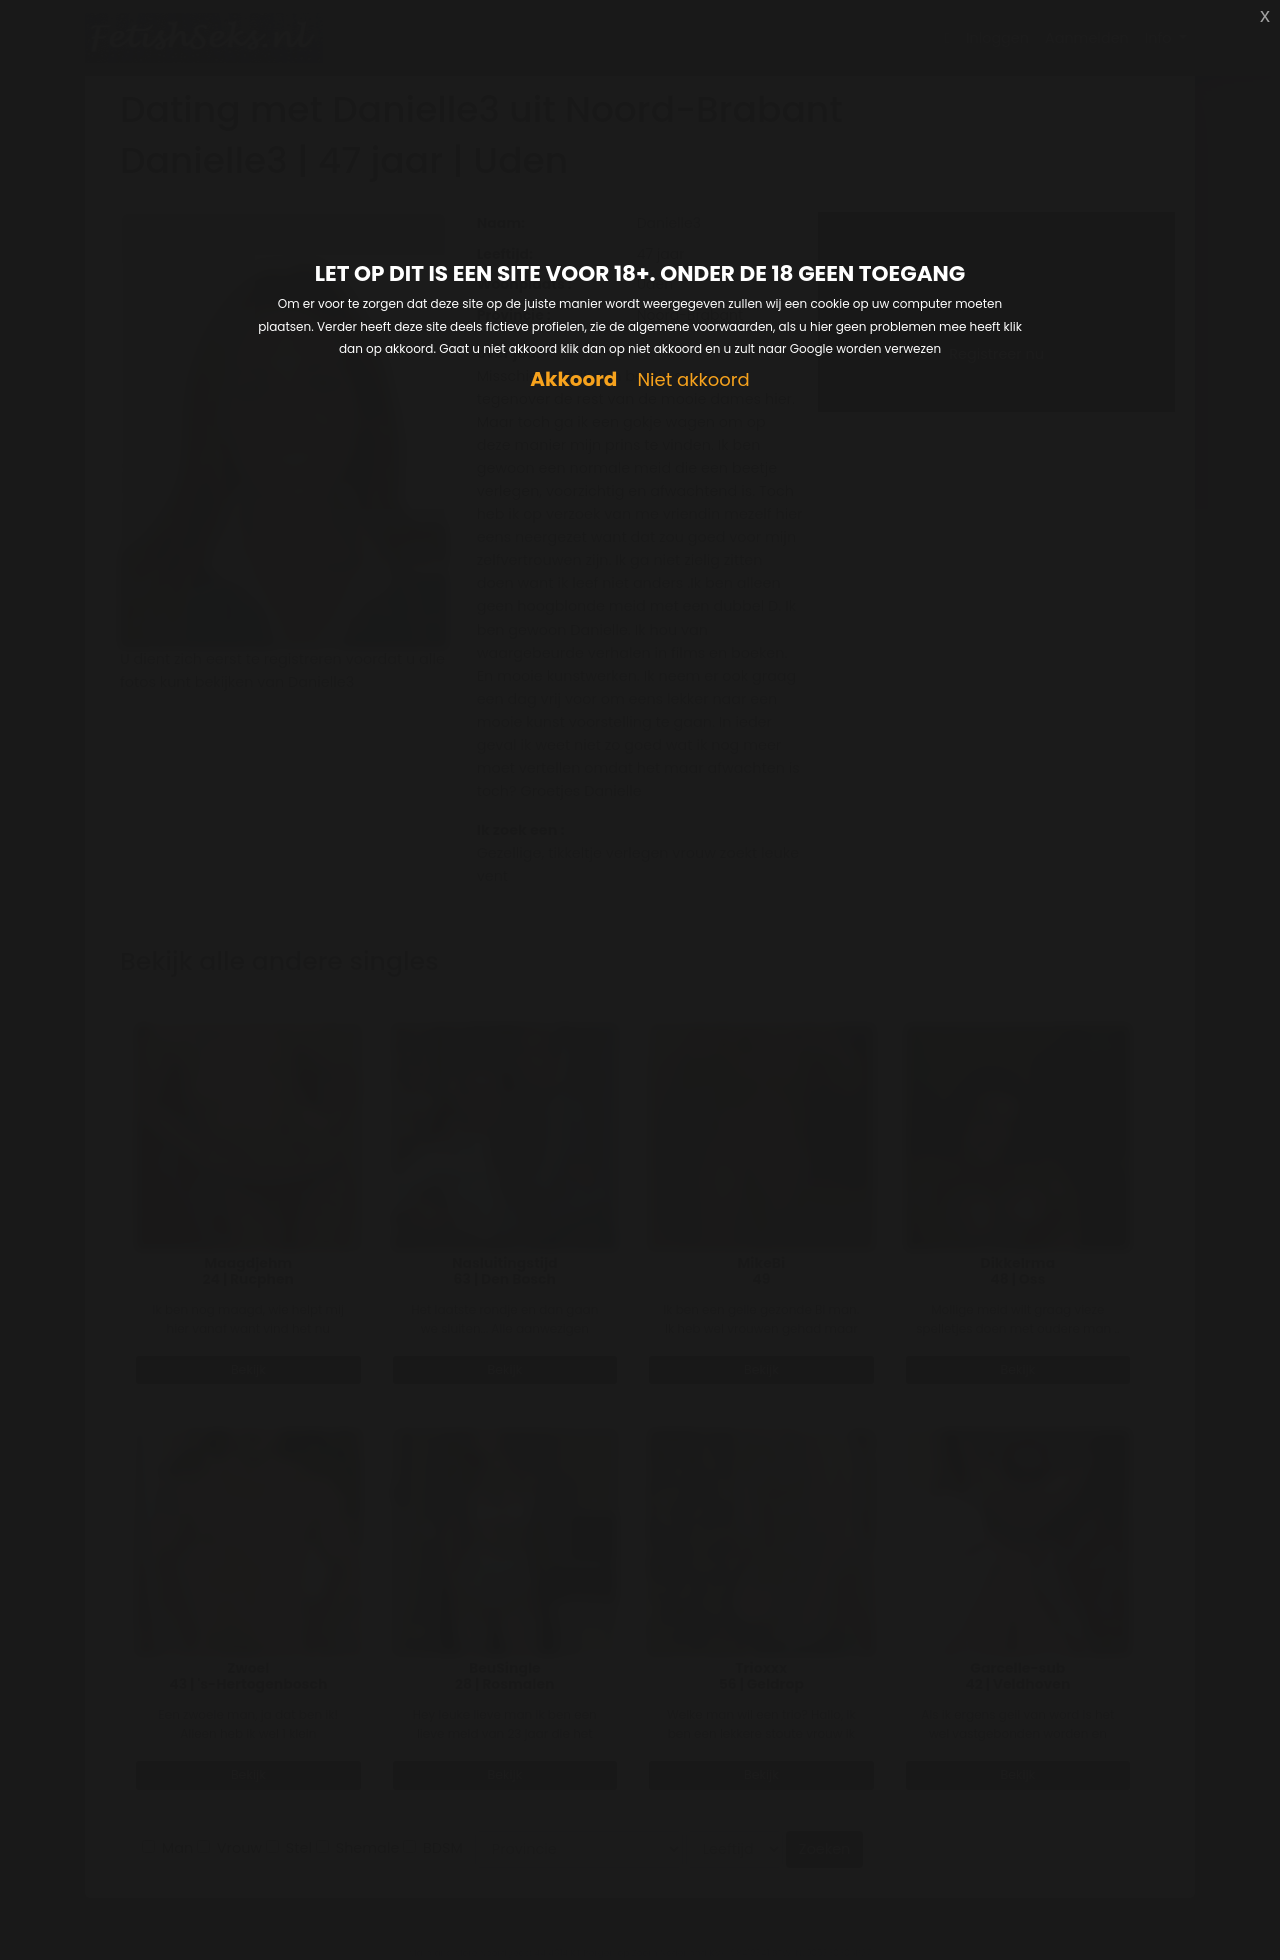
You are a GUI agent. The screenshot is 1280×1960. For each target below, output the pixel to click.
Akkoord (573, 379)
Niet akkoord (693, 380)
